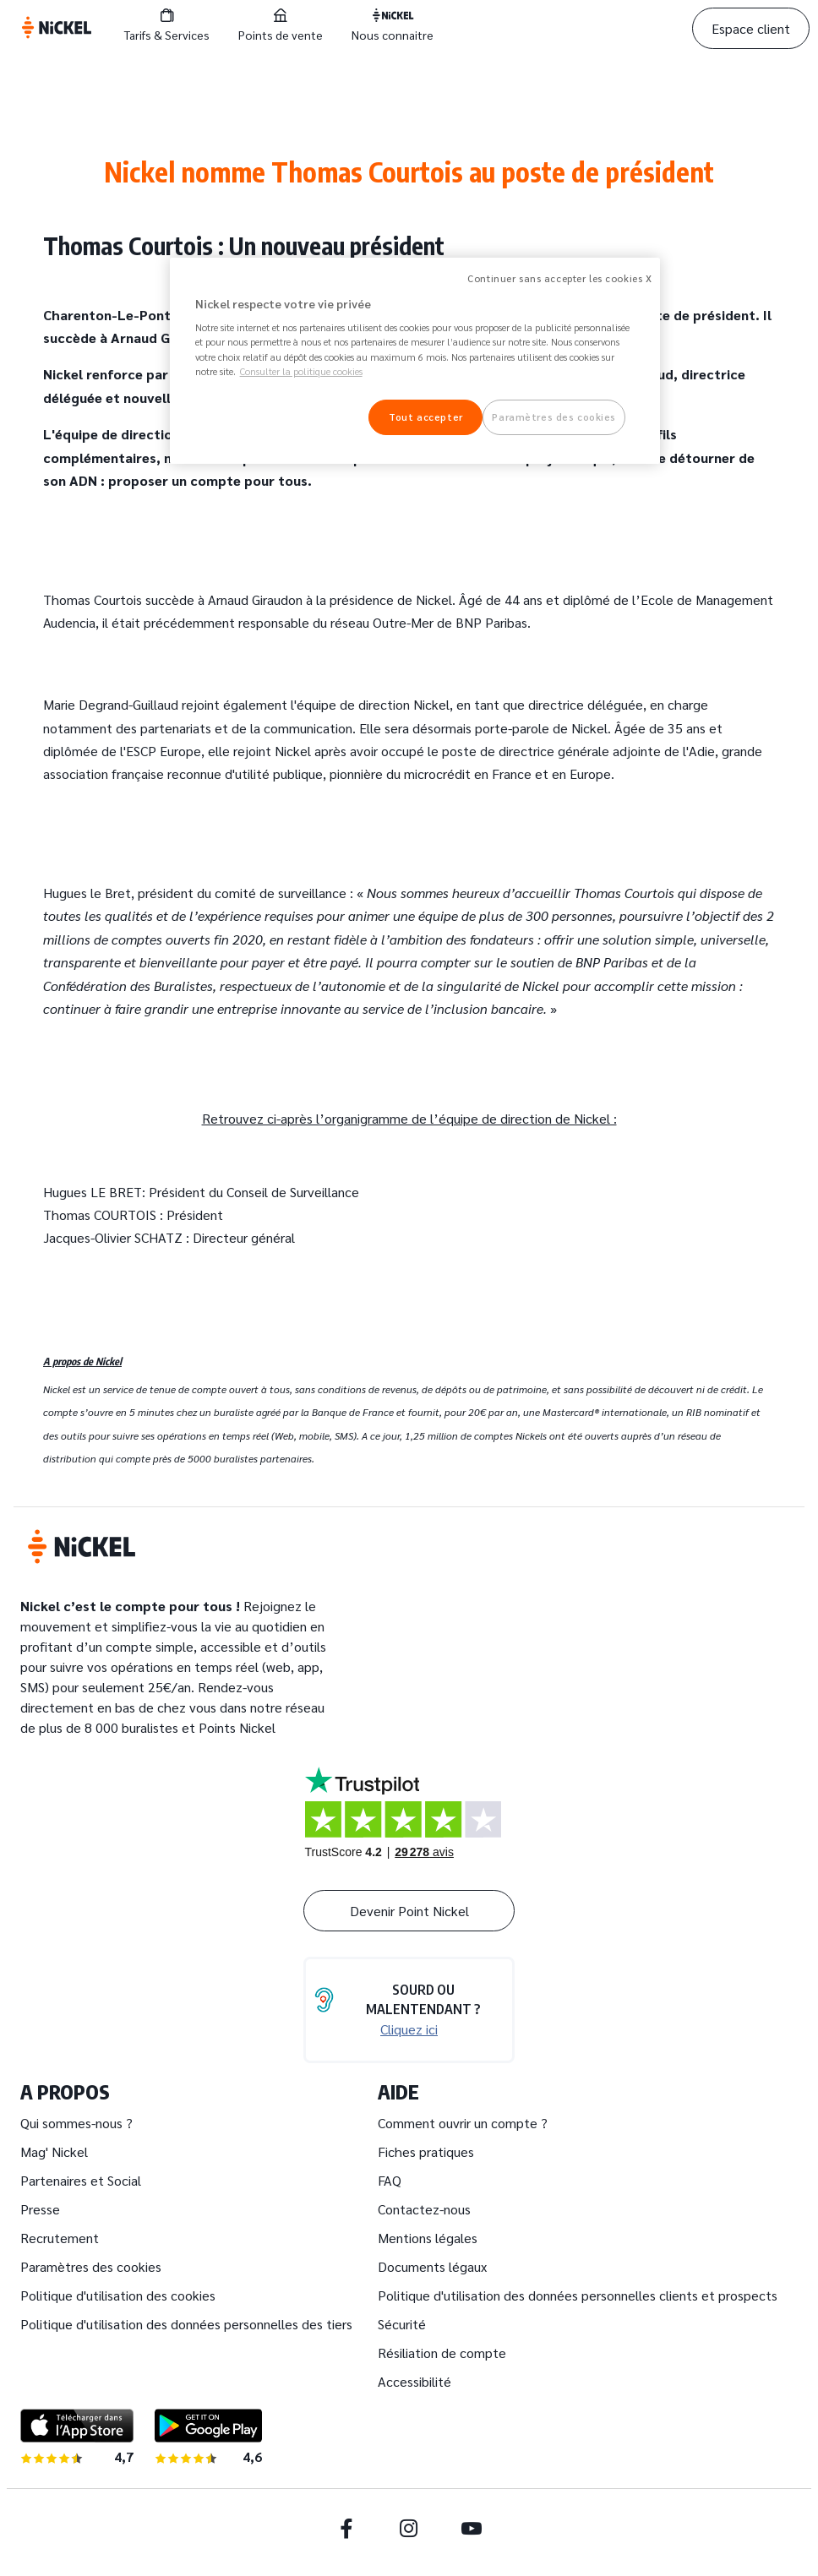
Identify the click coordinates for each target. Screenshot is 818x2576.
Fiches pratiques (426, 2151)
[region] (415, 361)
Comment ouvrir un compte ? (463, 2123)
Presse (40, 2209)
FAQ (389, 2180)
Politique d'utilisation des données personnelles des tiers (186, 2324)
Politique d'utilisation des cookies (117, 2295)
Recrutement (59, 2238)
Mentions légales (427, 2238)
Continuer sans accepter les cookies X (559, 278)
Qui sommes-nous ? (76, 2123)
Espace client (751, 28)
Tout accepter (425, 417)
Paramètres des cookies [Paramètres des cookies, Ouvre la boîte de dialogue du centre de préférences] (554, 417)
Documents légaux (432, 2266)
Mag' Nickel (54, 2151)
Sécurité (402, 2324)
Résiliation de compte (442, 2352)
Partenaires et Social (80, 2180)
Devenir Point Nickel (409, 1911)
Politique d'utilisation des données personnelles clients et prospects (577, 2295)
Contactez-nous (424, 2209)
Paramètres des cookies (90, 2266)
